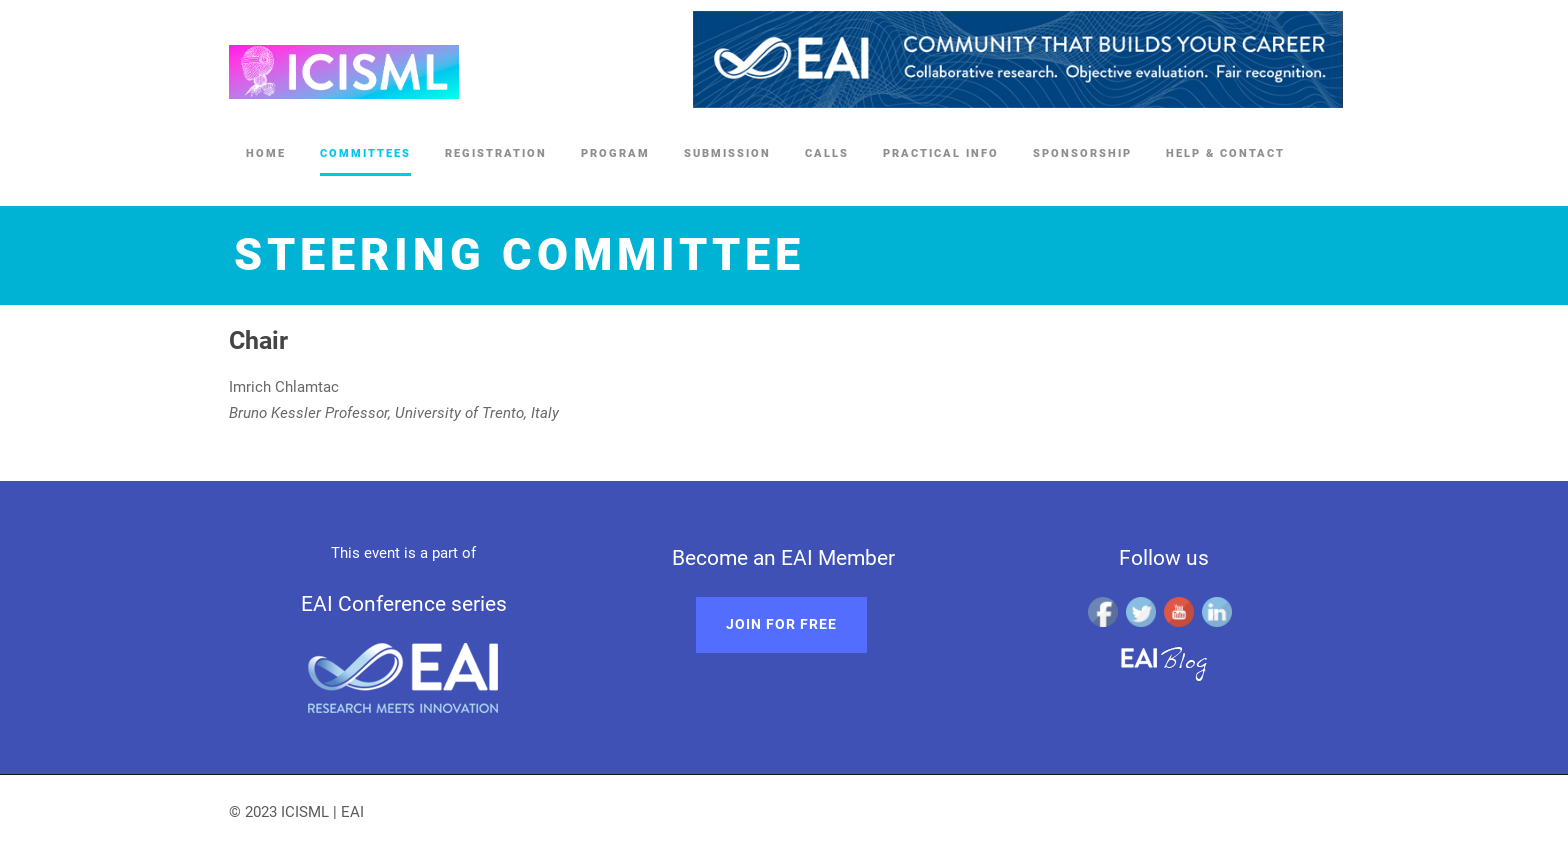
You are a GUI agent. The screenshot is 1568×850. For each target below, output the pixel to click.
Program (615, 153)
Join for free (781, 624)
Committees (365, 153)
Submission (727, 153)
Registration (496, 153)
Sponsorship (1082, 153)
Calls (827, 153)
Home (266, 153)
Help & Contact (1225, 153)
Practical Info (941, 153)
